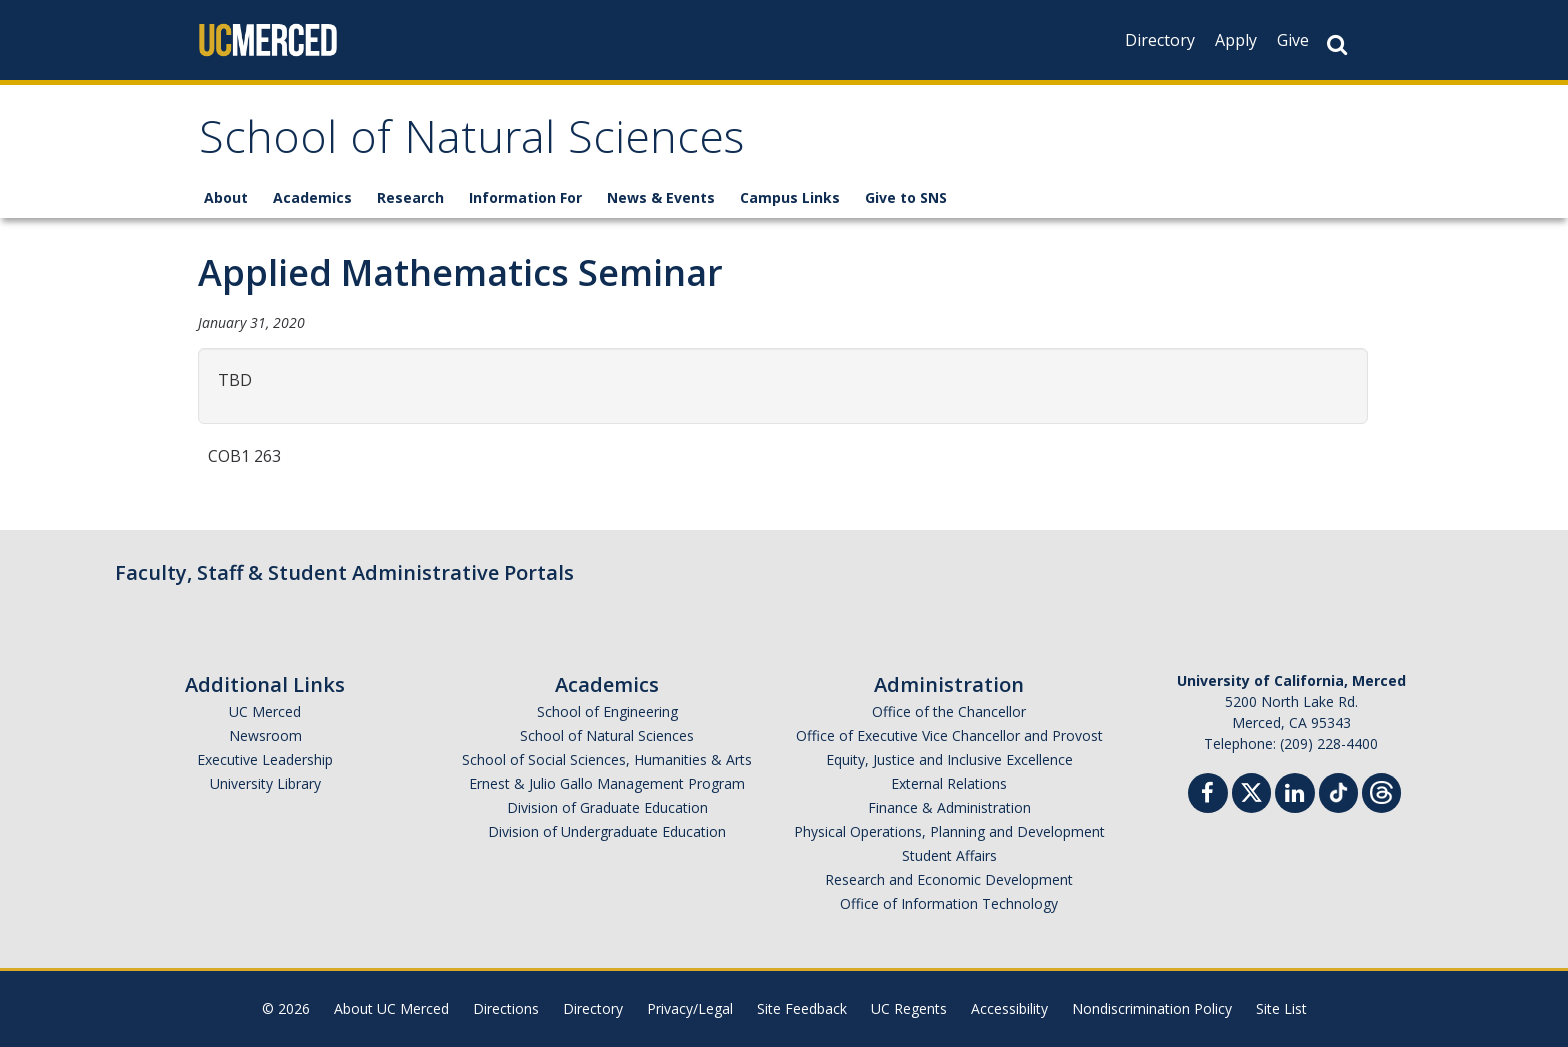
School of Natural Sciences (471, 143)
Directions (506, 1008)
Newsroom (265, 735)
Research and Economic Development (949, 879)
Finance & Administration (949, 807)
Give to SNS (906, 197)
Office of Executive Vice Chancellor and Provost (949, 735)
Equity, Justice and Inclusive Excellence (949, 759)
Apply (1236, 40)
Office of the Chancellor (949, 711)
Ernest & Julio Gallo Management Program (607, 783)
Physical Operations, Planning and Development (949, 831)
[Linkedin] (1295, 795)
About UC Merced (391, 1008)
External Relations (949, 783)
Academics (312, 197)
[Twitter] (1251, 790)
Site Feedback (802, 1008)
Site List (1281, 1008)
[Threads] (1381, 790)
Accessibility (1009, 1008)
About (226, 197)
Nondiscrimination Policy (1152, 1008)
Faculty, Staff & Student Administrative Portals (344, 572)
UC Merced (265, 711)
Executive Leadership (265, 759)
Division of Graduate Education (607, 807)
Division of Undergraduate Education (607, 831)
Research (410, 197)
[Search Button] (1337, 44)
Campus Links (790, 197)
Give (1293, 40)
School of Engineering (607, 711)
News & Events (661, 197)
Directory (1160, 40)
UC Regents (909, 1008)
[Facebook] (1208, 795)
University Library (265, 783)
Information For (525, 197)
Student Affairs (949, 855)
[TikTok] (1338, 790)
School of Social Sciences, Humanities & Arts (607, 759)
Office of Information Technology (949, 903)
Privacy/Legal (690, 1008)
